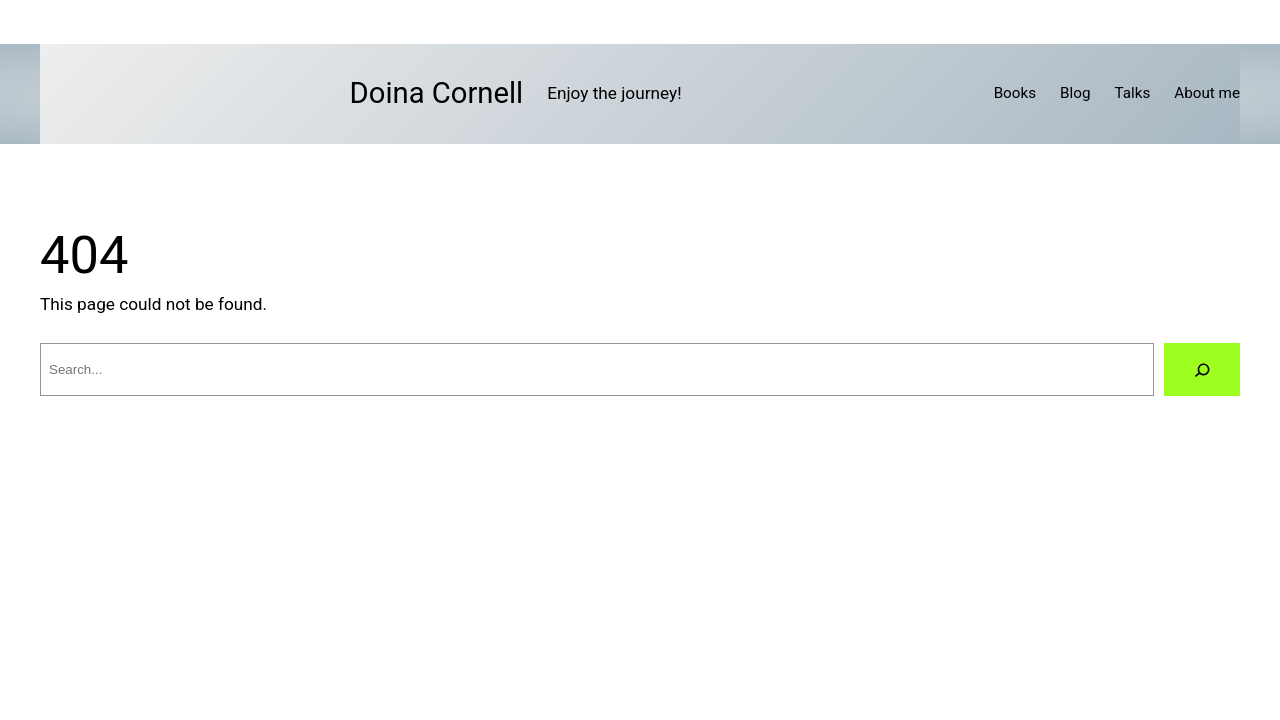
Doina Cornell (437, 93)
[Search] (1202, 369)
